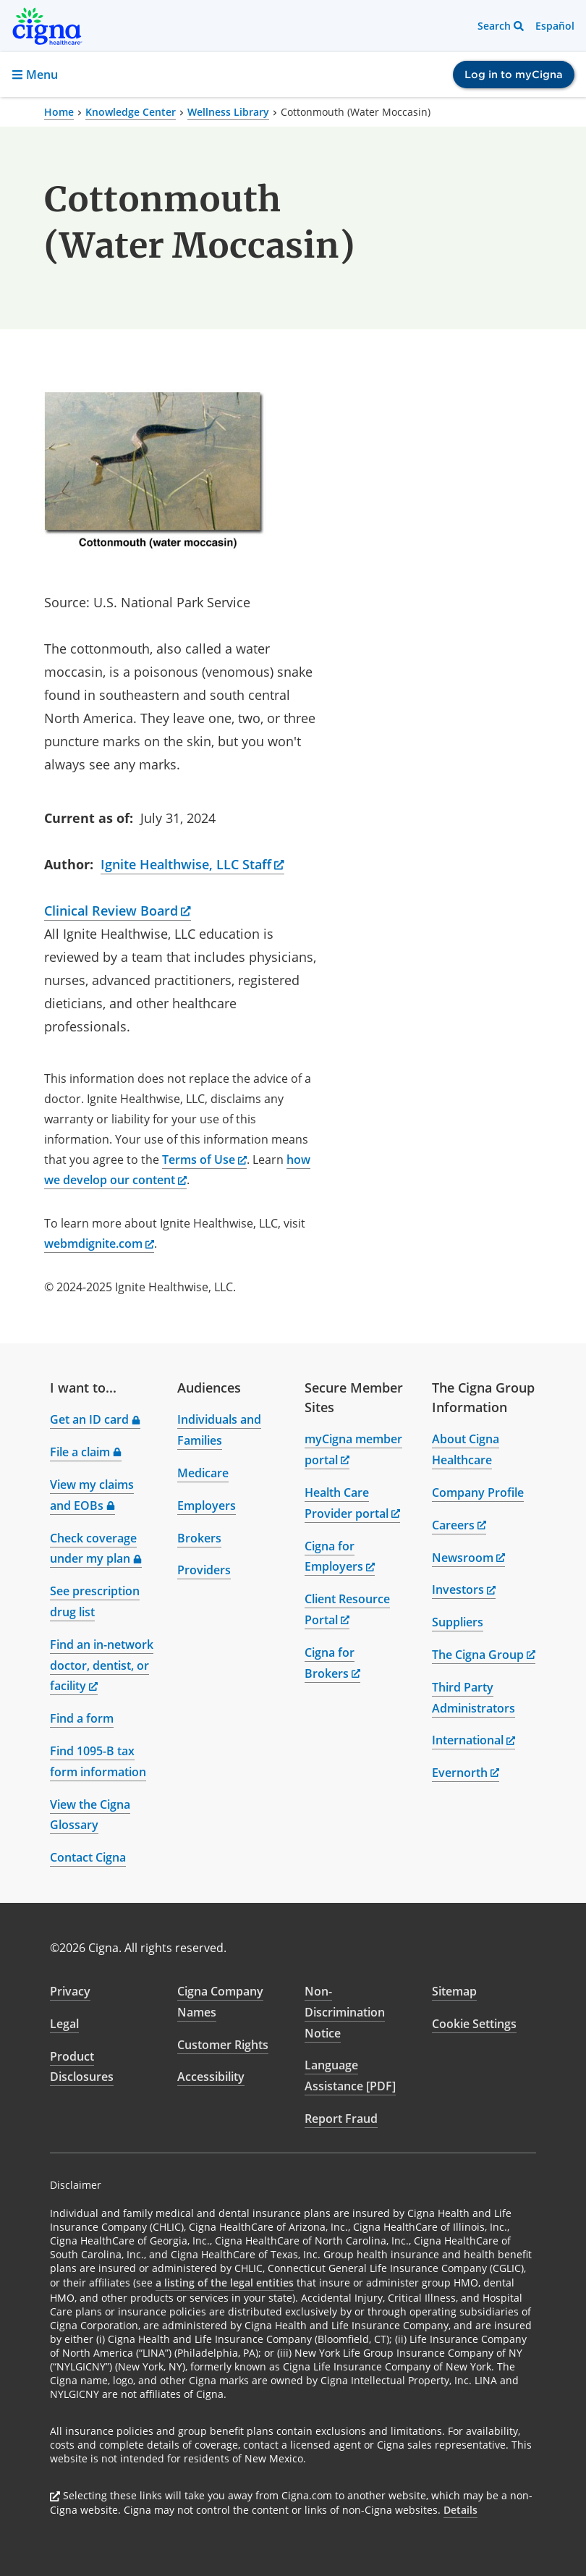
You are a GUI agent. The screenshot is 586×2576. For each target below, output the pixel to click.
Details (460, 2510)
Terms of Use (204, 1159)
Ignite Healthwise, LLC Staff (192, 864)
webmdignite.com (99, 1243)
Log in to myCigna (513, 74)
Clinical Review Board (117, 910)
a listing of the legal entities (225, 2282)
